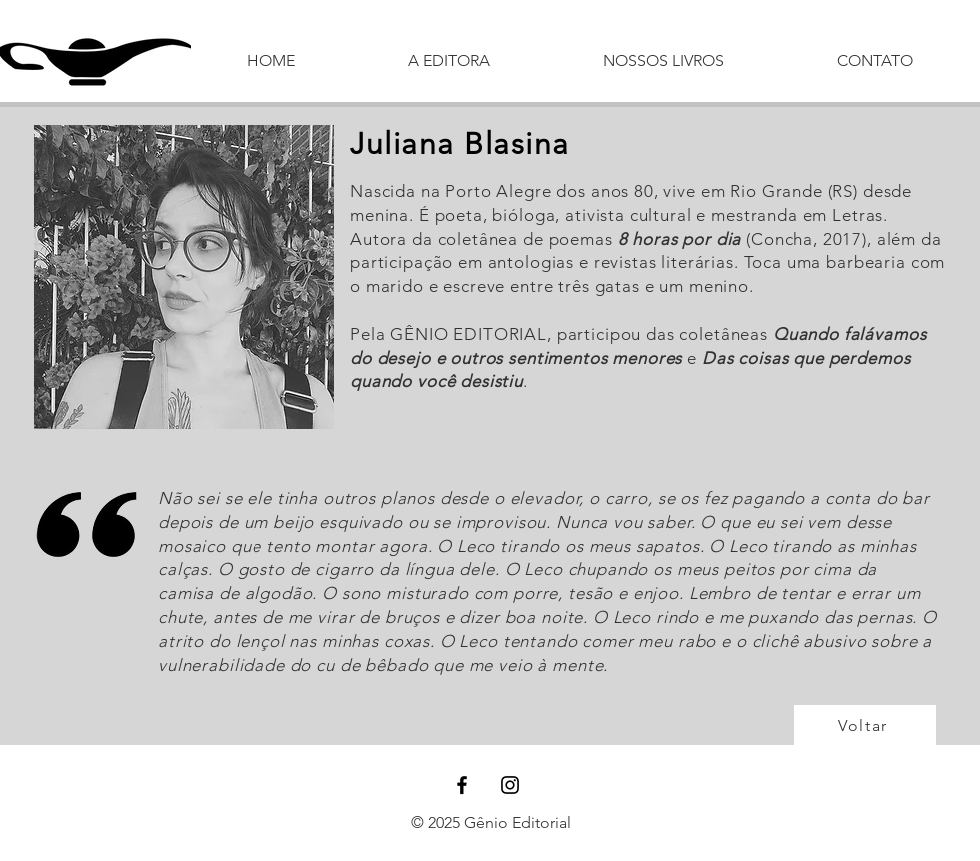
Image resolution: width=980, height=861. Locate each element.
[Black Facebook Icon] (462, 785)
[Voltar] (865, 725)
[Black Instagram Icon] (510, 785)
